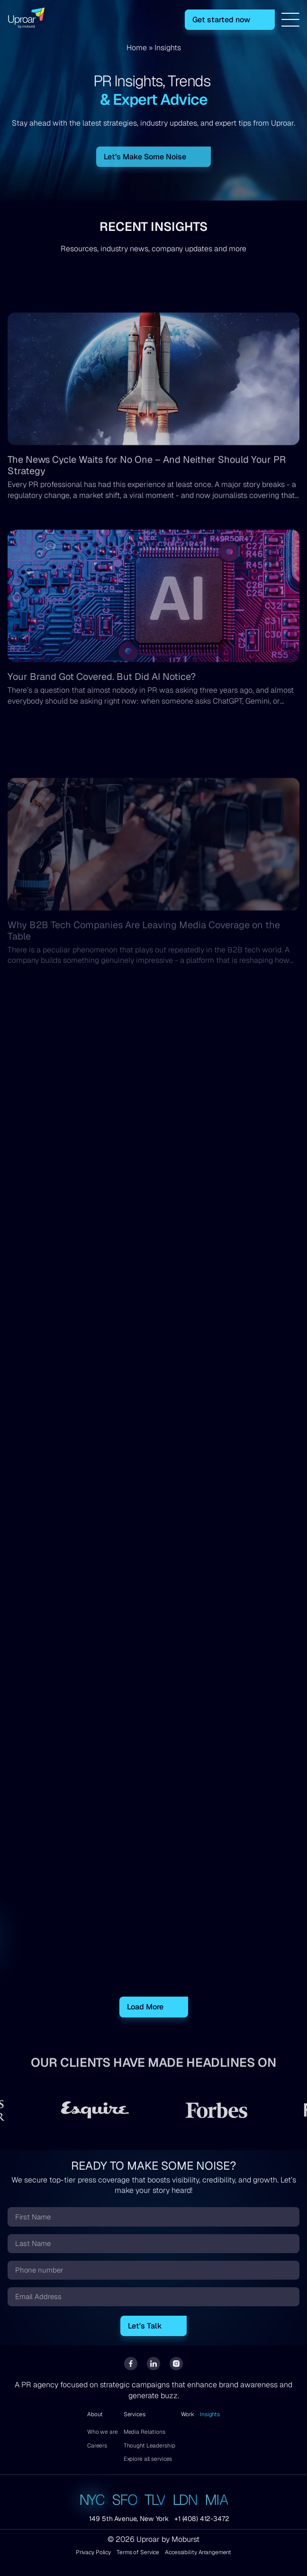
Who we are (102, 2432)
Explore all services (148, 2459)
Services (134, 2414)
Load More (145, 2007)
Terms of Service (138, 2553)
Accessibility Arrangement (198, 2553)
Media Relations (144, 2432)
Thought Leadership (149, 2445)
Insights (210, 2414)
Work (188, 2414)
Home (136, 48)
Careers (97, 2445)
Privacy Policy (93, 2553)
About (95, 2414)
